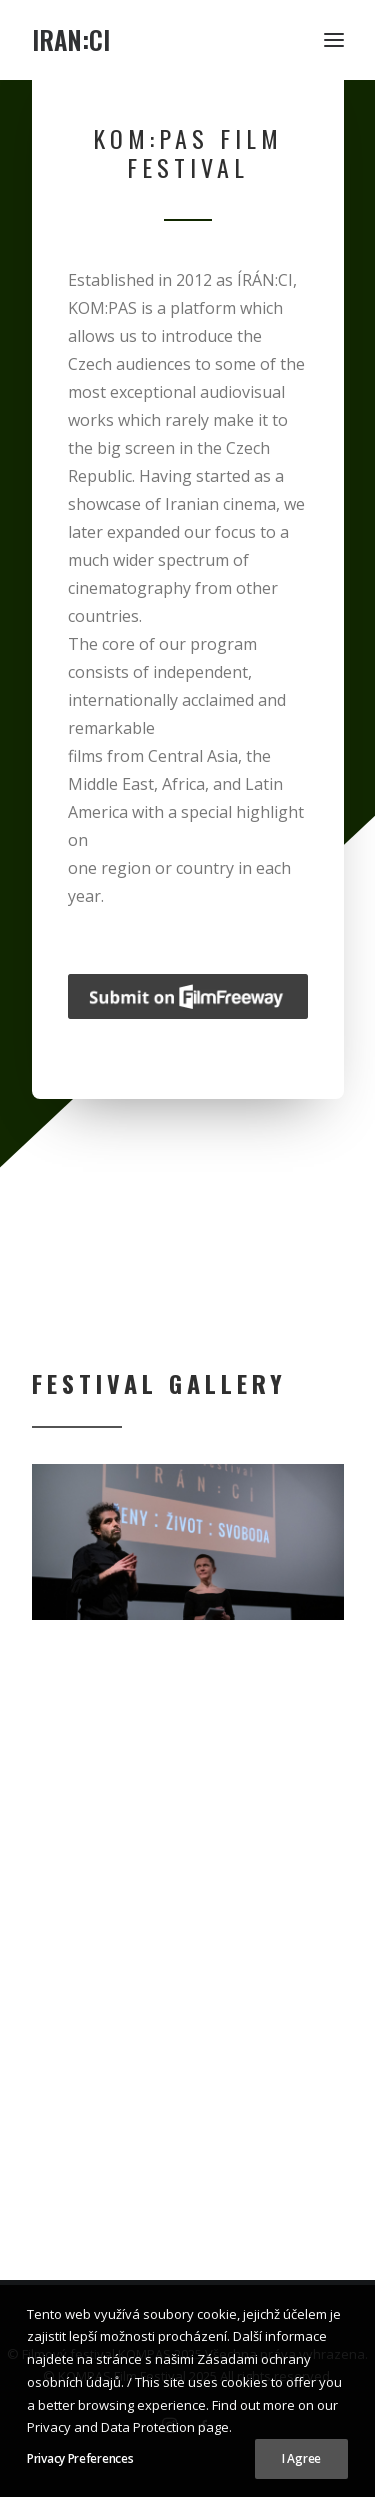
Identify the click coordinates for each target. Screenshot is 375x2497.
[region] (188, 1542)
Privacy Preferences (80, 2458)
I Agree (301, 2458)
